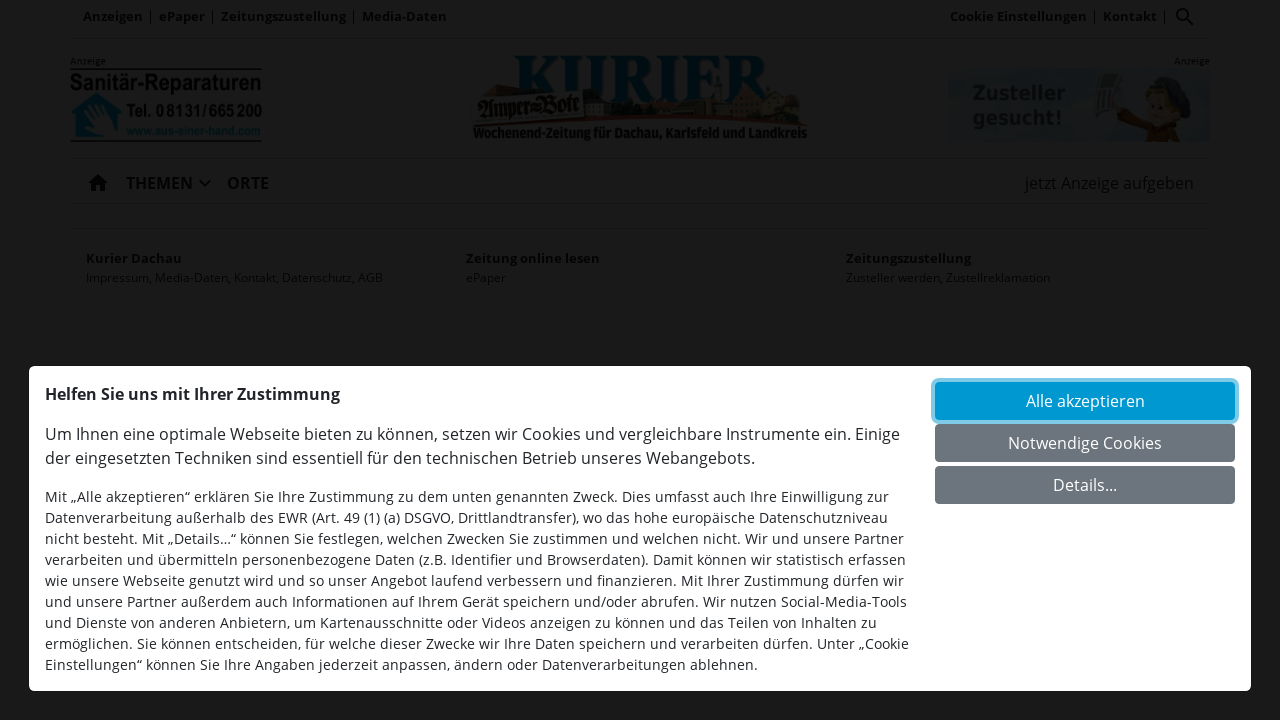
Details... (1085, 485)
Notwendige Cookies (1085, 443)
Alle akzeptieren (1085, 401)
